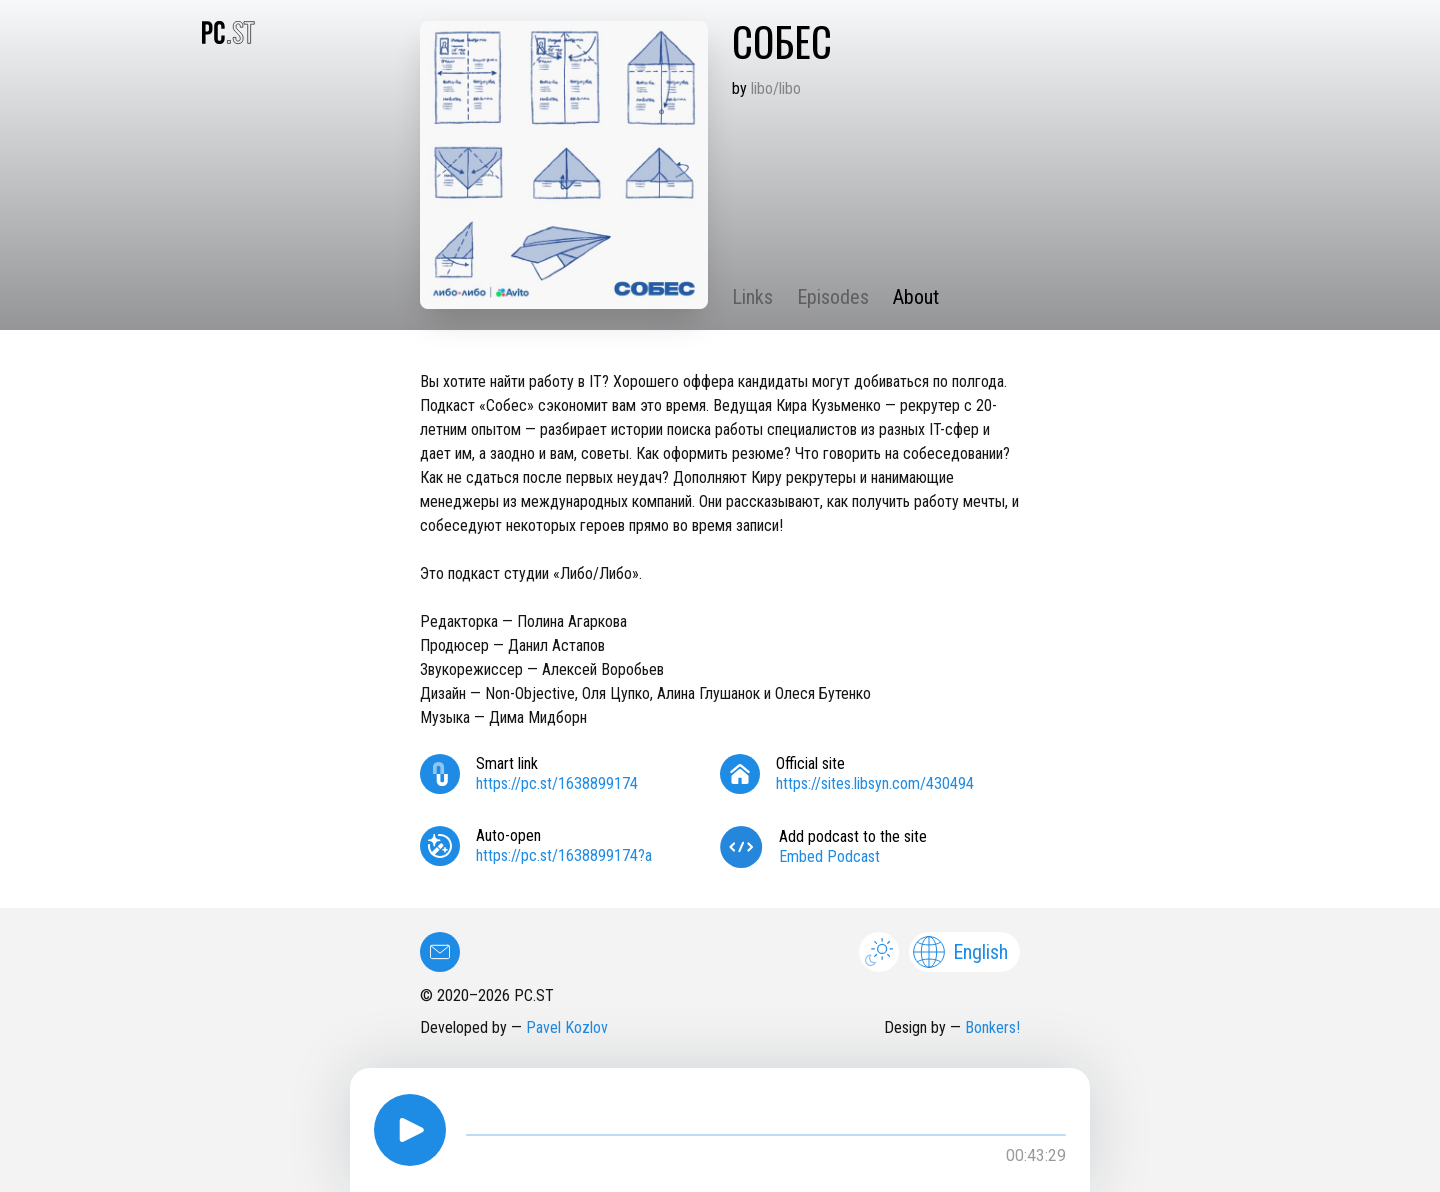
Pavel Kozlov (567, 1027)
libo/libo (776, 88)
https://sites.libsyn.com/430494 (875, 783)
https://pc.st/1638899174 (557, 783)
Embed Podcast (829, 856)
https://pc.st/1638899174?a (564, 855)
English (960, 952)
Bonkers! (992, 1027)
